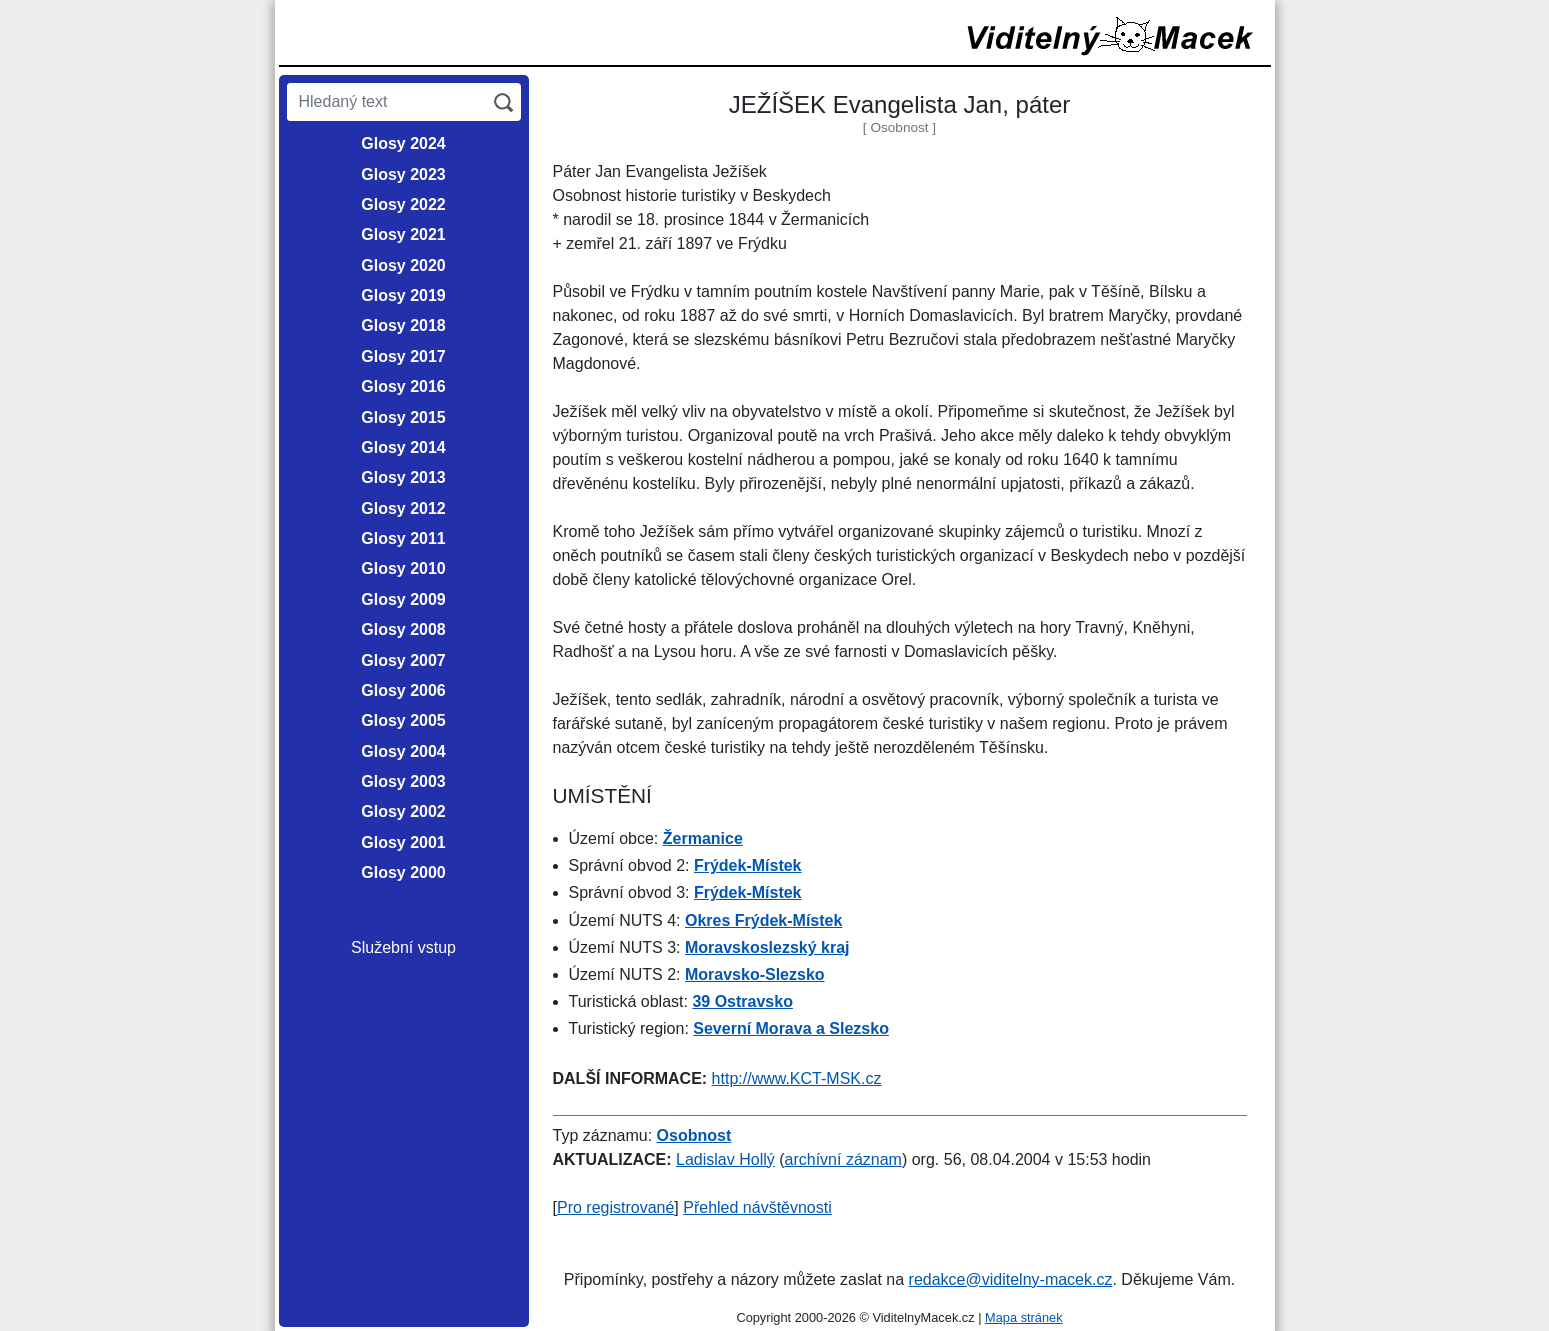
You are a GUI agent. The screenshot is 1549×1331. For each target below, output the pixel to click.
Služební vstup (403, 947)
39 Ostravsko (742, 1001)
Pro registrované (615, 1207)
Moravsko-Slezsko (755, 974)
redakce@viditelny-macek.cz (1011, 1279)
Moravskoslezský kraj (767, 947)
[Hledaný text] (386, 102)
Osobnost (694, 1135)
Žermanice (703, 838)
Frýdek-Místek (748, 865)
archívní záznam (843, 1159)
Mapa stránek (1024, 1317)
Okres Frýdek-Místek (763, 920)
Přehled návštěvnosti (757, 1207)
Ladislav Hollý (725, 1159)
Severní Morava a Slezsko (791, 1028)
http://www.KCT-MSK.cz (797, 1078)
